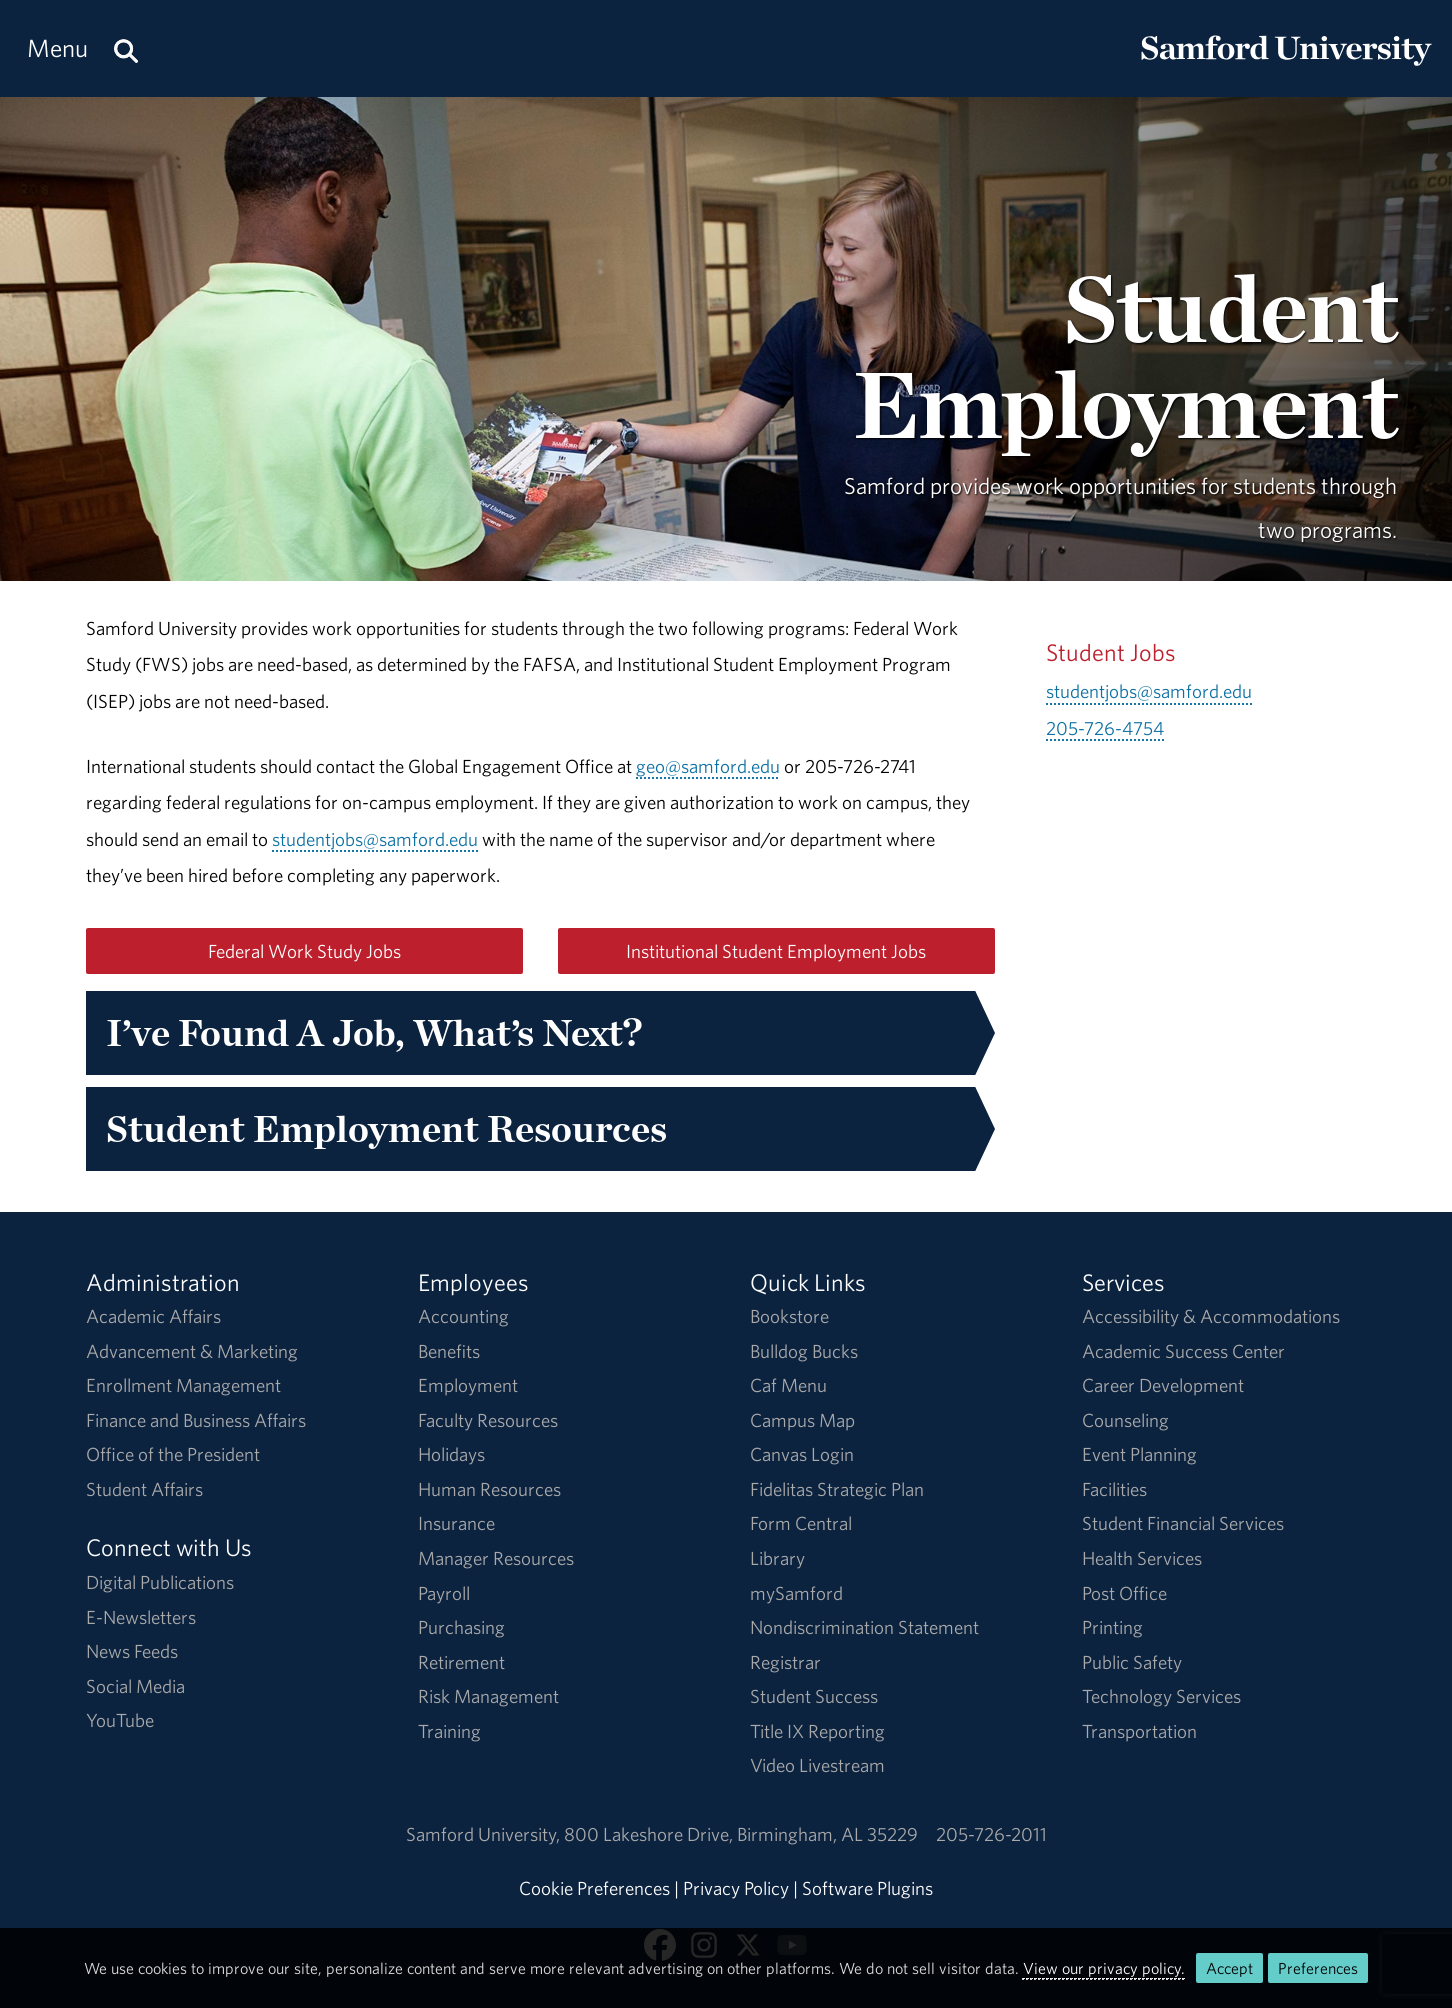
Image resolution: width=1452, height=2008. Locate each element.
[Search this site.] (126, 48)
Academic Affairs (153, 1316)
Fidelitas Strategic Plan (837, 1489)
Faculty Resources (488, 1420)
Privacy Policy (736, 1888)
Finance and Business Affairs (196, 1420)
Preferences (1318, 1968)
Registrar (785, 1662)
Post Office (1124, 1593)
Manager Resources (496, 1558)
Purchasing (461, 1627)
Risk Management (488, 1696)
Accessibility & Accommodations (1211, 1316)
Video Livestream (817, 1765)
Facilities (1114, 1489)
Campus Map (802, 1420)
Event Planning (1139, 1454)
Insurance (456, 1523)
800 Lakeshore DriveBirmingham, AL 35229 (741, 1834)
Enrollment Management (183, 1385)
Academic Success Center (1183, 1351)
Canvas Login (802, 1454)
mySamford (796, 1593)
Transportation (1139, 1731)
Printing (1112, 1627)
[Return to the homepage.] (1286, 66)
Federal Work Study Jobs (304, 951)
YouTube (120, 1720)
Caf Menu (788, 1385)
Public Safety (1132, 1662)
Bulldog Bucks (804, 1351)
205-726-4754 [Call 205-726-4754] (1105, 728)
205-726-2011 (991, 1834)
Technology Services (1161, 1696)
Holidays (451, 1454)
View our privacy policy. (1104, 1968)
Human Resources (489, 1489)
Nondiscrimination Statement (864, 1627)
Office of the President (173, 1454)
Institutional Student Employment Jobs (776, 951)
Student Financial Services (1183, 1523)
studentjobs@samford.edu (375, 839)
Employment (468, 1385)
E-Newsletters (141, 1617)
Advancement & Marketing (192, 1351)
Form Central (801, 1523)
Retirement (461, 1662)
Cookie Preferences (594, 1888)
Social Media (135, 1686)
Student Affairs (144, 1489)
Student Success (814, 1696)
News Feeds (132, 1651)
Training (449, 1731)
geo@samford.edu (708, 766)
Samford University (485, 1834)
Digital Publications (160, 1582)
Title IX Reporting (817, 1731)
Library (777, 1558)
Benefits (449, 1351)
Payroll (444, 1593)
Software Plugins (867, 1888)
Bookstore (789, 1316)
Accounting (463, 1316)
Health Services (1142, 1558)
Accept (1229, 1968)
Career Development (1163, 1385)
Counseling (1125, 1420)
